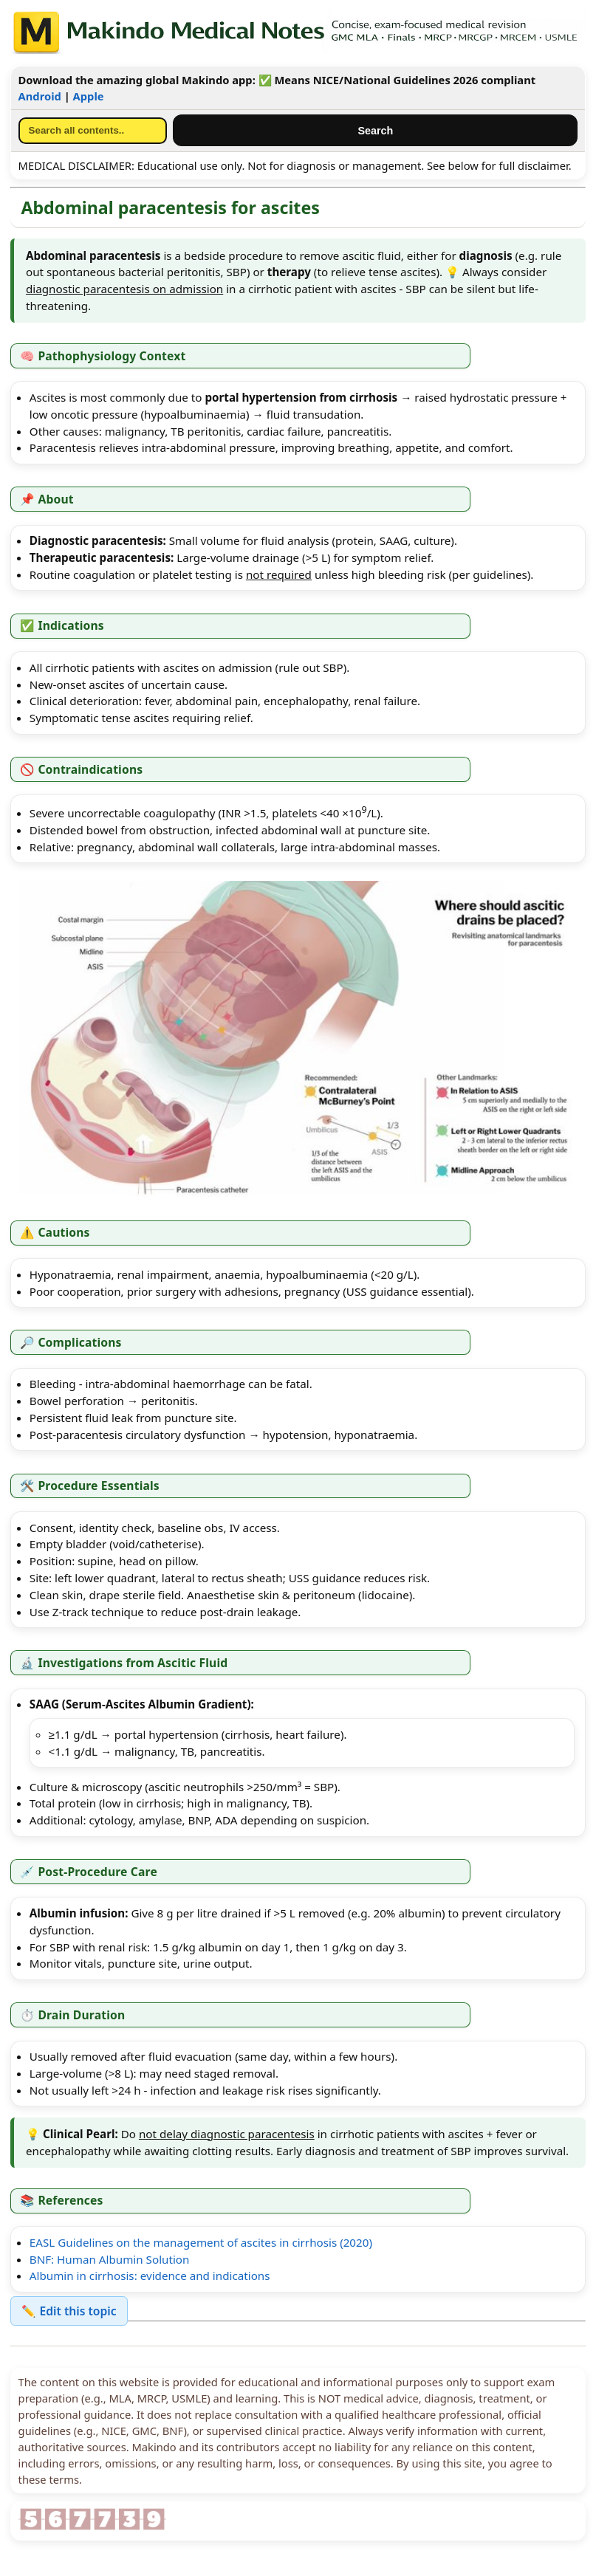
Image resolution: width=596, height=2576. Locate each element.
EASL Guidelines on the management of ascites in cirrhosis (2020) (201, 2242)
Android (39, 96)
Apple (88, 96)
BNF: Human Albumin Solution (110, 2259)
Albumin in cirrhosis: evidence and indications (150, 2275)
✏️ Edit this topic (68, 2311)
